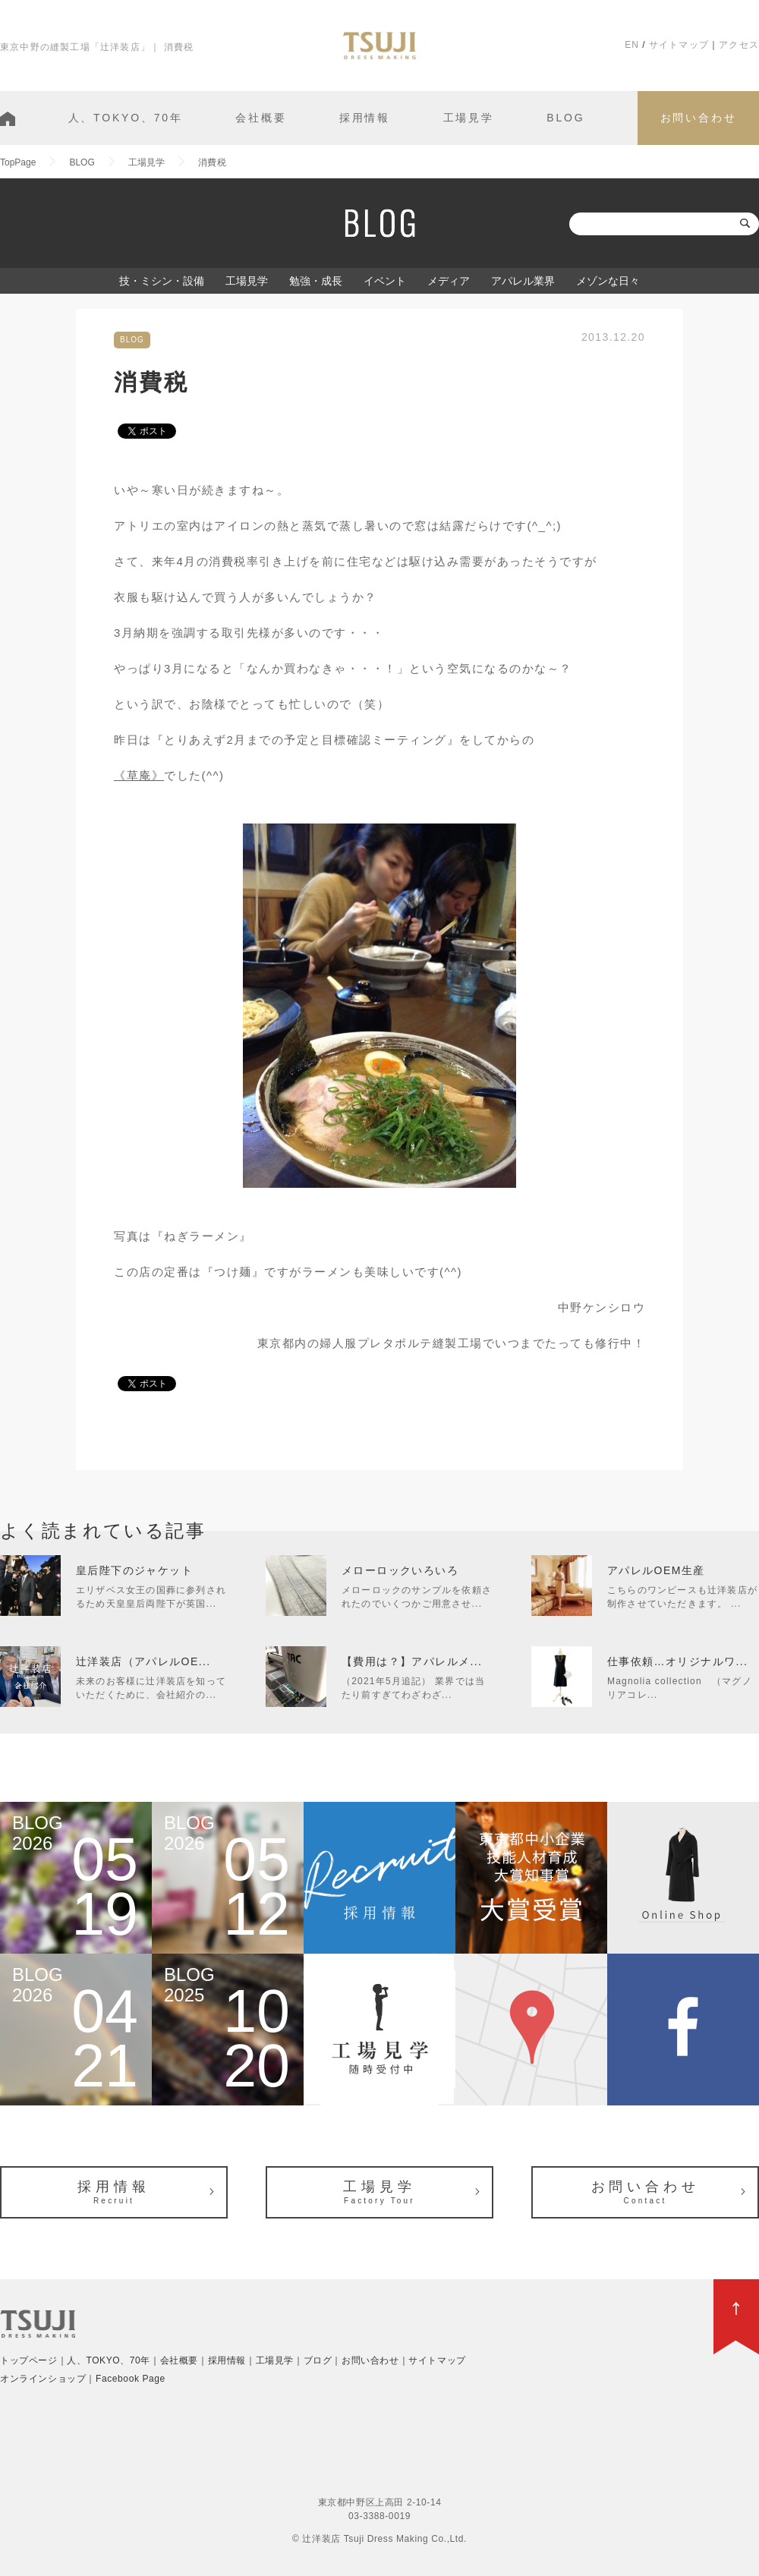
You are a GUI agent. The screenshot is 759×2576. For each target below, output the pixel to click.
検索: (554, 224)
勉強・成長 (315, 281)
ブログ (318, 2360)
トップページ (29, 2360)
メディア (448, 281)
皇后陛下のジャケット (134, 1570)
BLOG (565, 118)
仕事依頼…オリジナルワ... (677, 1661)
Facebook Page (130, 2378)
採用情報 (364, 118)
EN (632, 44)
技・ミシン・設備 (161, 281)
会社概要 (260, 118)
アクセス (739, 44)
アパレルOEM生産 (656, 1570)
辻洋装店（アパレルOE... (143, 1661)
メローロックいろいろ (400, 1570)
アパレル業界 (523, 281)
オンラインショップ (43, 2378)
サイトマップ (679, 44)
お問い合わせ (698, 118)
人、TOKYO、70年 (125, 118)
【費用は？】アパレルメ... (412, 1661)
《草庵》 (139, 775)
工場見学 (468, 118)
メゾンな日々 (608, 281)
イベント (385, 281)
